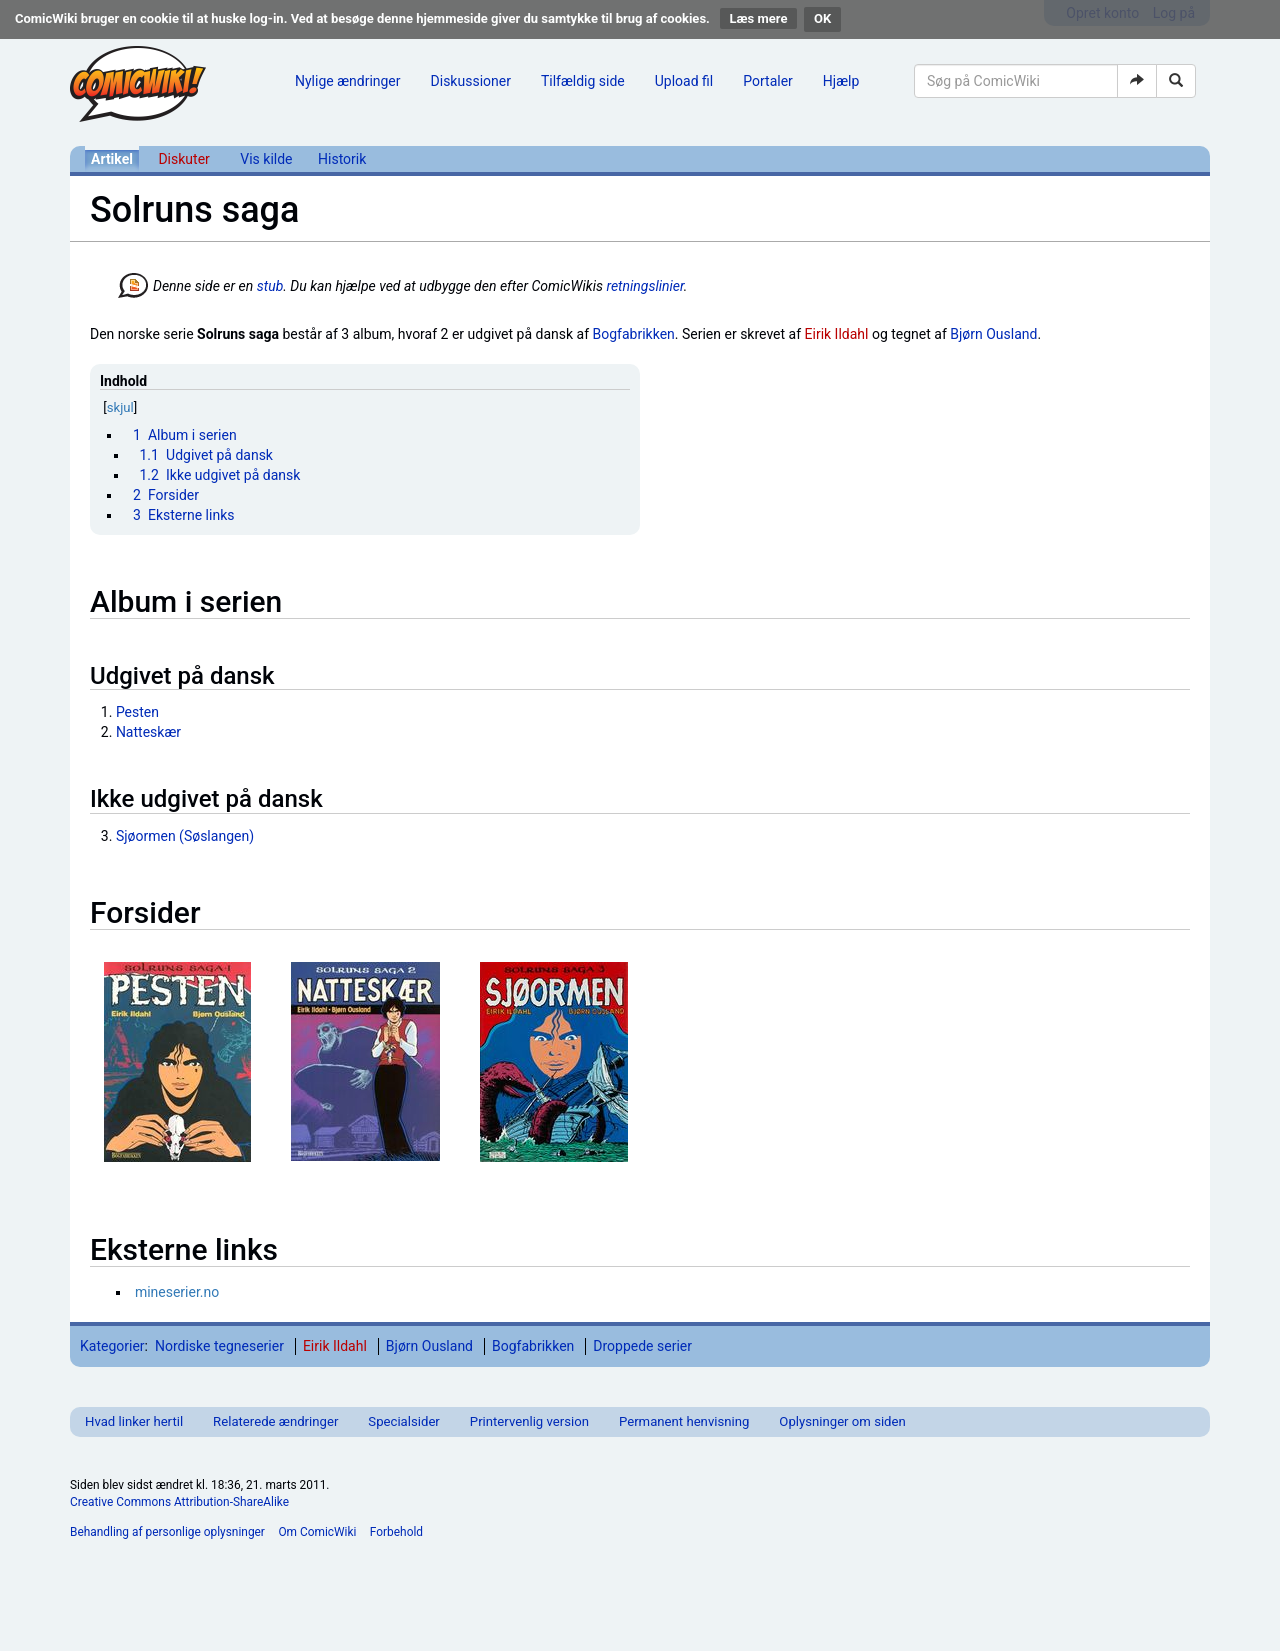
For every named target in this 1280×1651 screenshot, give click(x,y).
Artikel (112, 159)
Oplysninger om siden (842, 1421)
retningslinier (644, 286)
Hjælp (841, 81)
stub (270, 286)
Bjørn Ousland (993, 334)
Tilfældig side (583, 81)
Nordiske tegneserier (219, 1346)
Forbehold (396, 1532)
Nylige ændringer (348, 81)
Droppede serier (642, 1346)
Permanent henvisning (684, 1421)
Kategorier (112, 1346)
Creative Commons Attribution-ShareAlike (179, 1502)
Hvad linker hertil (134, 1421)
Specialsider (403, 1421)
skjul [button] (120, 407)
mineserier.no (177, 1292)
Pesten (137, 712)
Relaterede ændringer (275, 1421)
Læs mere (759, 18)
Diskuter (183, 159)
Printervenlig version (529, 1421)
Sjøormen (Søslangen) (185, 836)
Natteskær (148, 732)
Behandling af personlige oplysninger (167, 1532)
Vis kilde (266, 159)
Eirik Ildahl (837, 334)
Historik (342, 159)
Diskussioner (471, 81)
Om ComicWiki (317, 1532)
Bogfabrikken (634, 334)
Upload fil (684, 81)
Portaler (768, 81)
